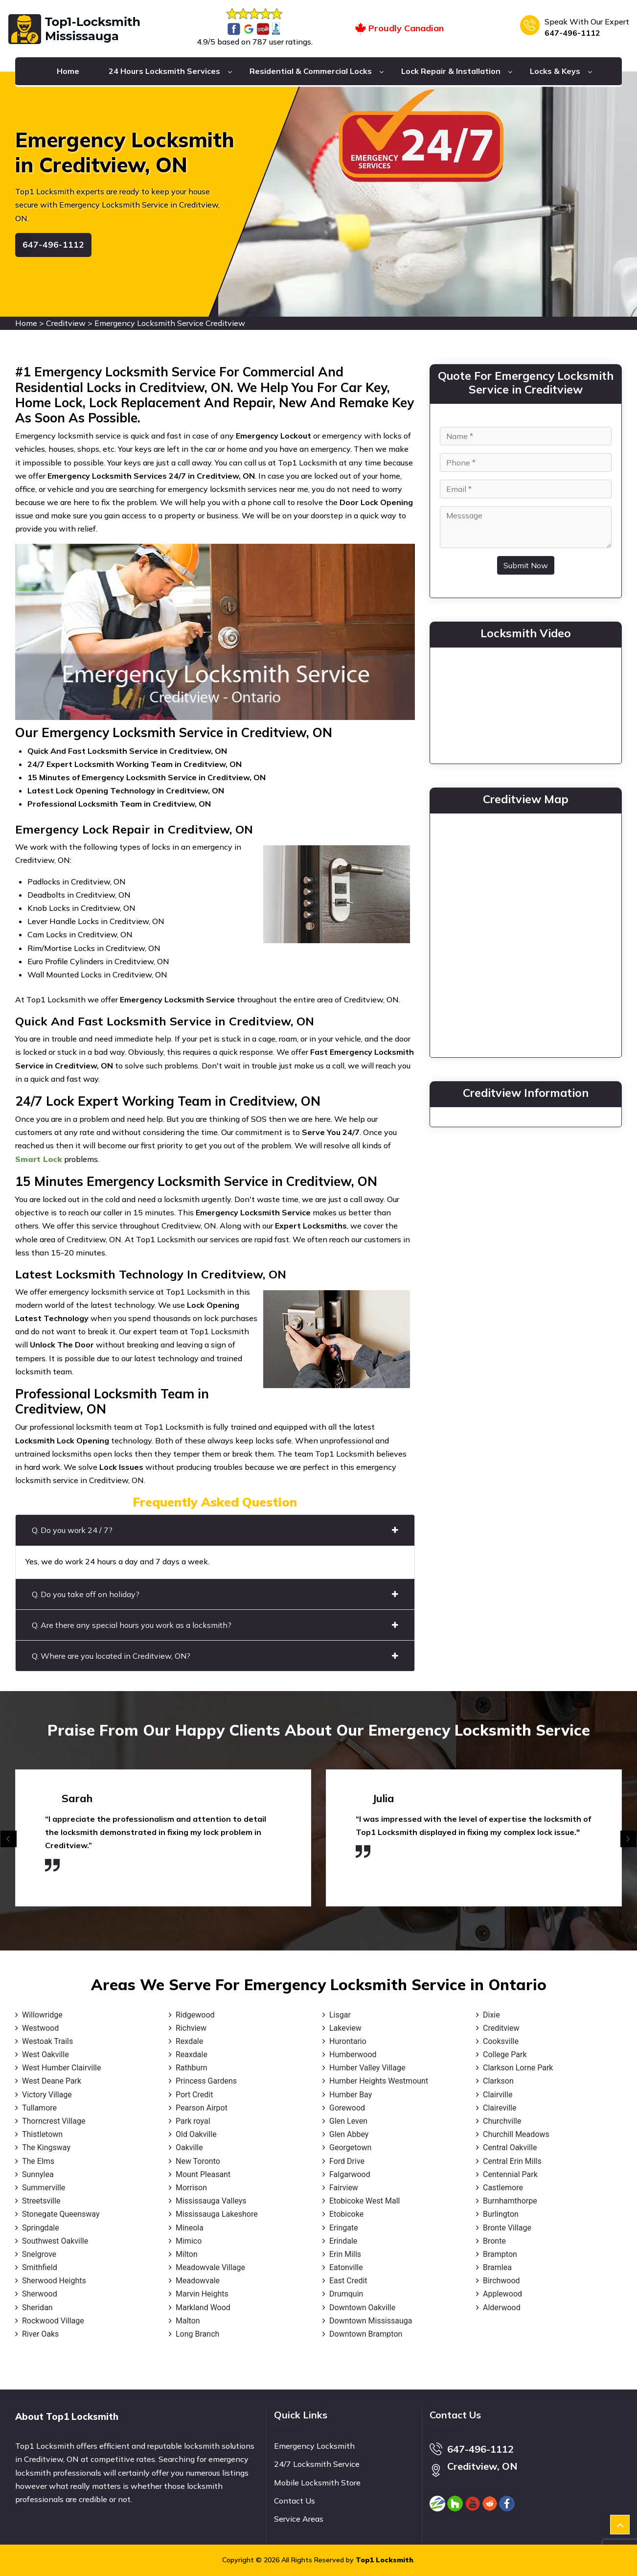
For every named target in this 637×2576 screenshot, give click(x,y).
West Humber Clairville (61, 2067)
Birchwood (501, 2280)
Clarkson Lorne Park (518, 2067)
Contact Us (294, 2501)
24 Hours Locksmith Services (164, 71)
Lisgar (340, 2014)
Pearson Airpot (202, 2107)
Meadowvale (198, 2280)
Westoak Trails (47, 2041)
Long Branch (197, 2334)
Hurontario (347, 2041)
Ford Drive (346, 2161)
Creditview (66, 323)
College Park (504, 2054)
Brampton (500, 2254)
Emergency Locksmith (314, 2446)
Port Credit (194, 2094)
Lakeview (345, 2028)
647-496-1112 (572, 33)
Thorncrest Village (53, 2121)
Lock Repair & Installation (450, 71)
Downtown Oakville (362, 2307)
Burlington (501, 2214)
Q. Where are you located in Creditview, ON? (215, 1656)
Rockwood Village (53, 2320)
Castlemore (503, 2187)
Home (68, 71)
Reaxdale (191, 2054)
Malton (188, 2320)
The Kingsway (46, 2147)
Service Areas (298, 2519)
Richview (191, 2028)
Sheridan (37, 2307)
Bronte (494, 2241)
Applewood (502, 2293)
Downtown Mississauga (370, 2320)
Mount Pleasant (203, 2174)
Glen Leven (348, 2121)
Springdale (40, 2227)
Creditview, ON (482, 2466)
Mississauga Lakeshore (217, 2214)
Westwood (40, 2028)
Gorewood (347, 2107)
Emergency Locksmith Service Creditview (169, 323)
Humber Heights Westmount (378, 2081)
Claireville (499, 2107)
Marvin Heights (202, 2293)
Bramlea (497, 2267)
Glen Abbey (348, 2134)
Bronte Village (507, 2227)
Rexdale (189, 2041)
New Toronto (198, 2161)
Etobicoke (346, 2214)
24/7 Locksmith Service (317, 2464)
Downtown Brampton (365, 2334)
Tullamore (39, 2107)
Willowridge (42, 2014)
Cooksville (501, 2041)
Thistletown (42, 2134)
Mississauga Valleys (211, 2200)
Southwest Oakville (55, 2241)
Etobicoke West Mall (364, 2200)
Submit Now (525, 565)
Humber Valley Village (367, 2067)
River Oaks (40, 2334)
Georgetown (350, 2147)
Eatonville (346, 2267)
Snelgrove (39, 2254)
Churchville (502, 2121)
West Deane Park (51, 2081)
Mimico (189, 2241)
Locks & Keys (555, 71)
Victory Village (47, 2094)
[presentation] (8, 1839)
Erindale (343, 2241)
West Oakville (45, 2054)
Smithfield (39, 2267)
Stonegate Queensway (60, 2214)
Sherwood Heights (54, 2280)
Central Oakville (510, 2147)
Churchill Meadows (516, 2134)
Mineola (190, 2227)
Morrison (191, 2187)
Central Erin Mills (512, 2161)
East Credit (348, 2280)
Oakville (189, 2147)
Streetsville (41, 2200)
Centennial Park (510, 2174)
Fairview (343, 2187)
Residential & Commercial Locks (311, 71)
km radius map (526, 933)
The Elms (38, 2161)
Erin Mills (345, 2254)
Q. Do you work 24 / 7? (215, 1530)
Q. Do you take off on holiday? (215, 1594)
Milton (187, 2254)
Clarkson (498, 2081)
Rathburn (191, 2067)
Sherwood (39, 2293)
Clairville (497, 2094)
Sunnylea (38, 2174)
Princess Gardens (206, 2081)
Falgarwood (349, 2174)
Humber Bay (350, 2094)
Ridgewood (195, 2014)
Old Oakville (196, 2134)
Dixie (491, 2014)
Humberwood (353, 2054)
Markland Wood (203, 2307)
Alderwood (502, 2307)
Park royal (193, 2121)
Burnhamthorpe (510, 2200)
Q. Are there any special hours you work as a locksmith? (215, 1625)
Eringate (343, 2227)
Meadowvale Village (210, 2267)
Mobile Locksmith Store (317, 2482)
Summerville (43, 2187)
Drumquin (346, 2293)
